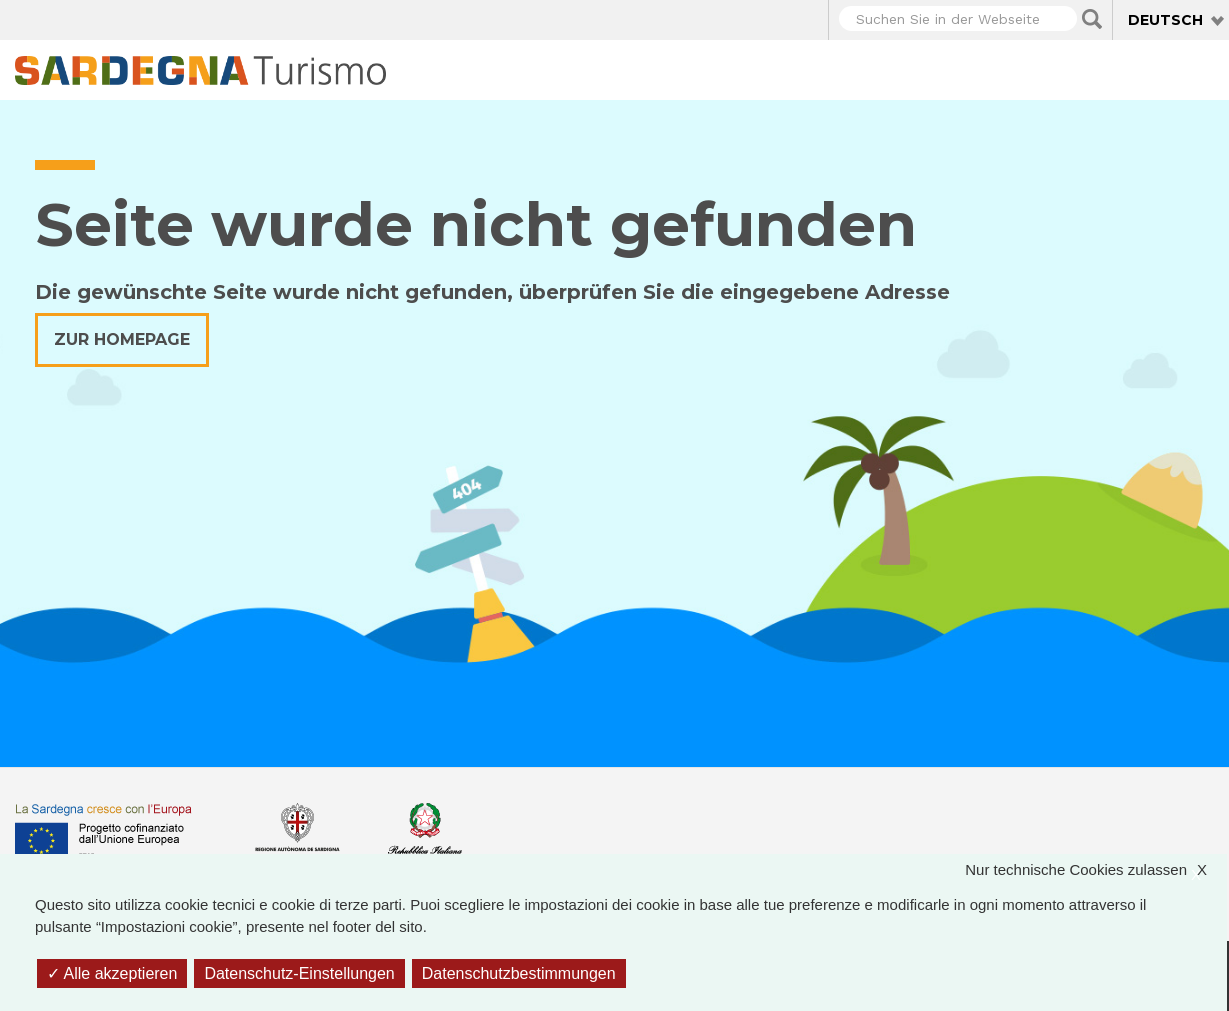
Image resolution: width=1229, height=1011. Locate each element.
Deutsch (1165, 20)
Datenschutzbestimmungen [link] (519, 973)
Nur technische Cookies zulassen (1096, 870)
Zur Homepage (122, 339)
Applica (1092, 19)
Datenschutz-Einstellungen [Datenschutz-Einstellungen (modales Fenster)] (299, 973)
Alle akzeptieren (112, 973)
